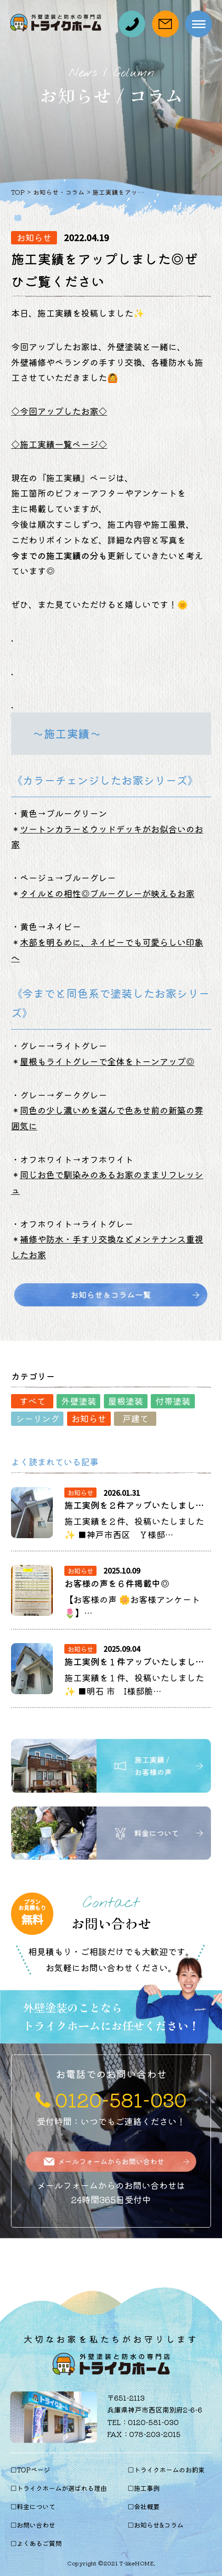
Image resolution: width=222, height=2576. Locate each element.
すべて (32, 1401)
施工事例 (146, 2488)
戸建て (135, 1418)
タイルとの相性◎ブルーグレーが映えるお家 (107, 893)
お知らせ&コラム (158, 2525)
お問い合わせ (36, 2525)
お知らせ (88, 1418)
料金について (36, 2506)
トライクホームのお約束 (169, 2469)
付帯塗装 (172, 1401)
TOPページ (33, 2469)
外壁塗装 (78, 1401)
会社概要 (146, 2506)
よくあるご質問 (39, 2543)
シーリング (37, 1418)
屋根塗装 (125, 1401)
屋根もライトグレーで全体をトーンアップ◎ (107, 1061)
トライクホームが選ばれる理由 (62, 2488)
